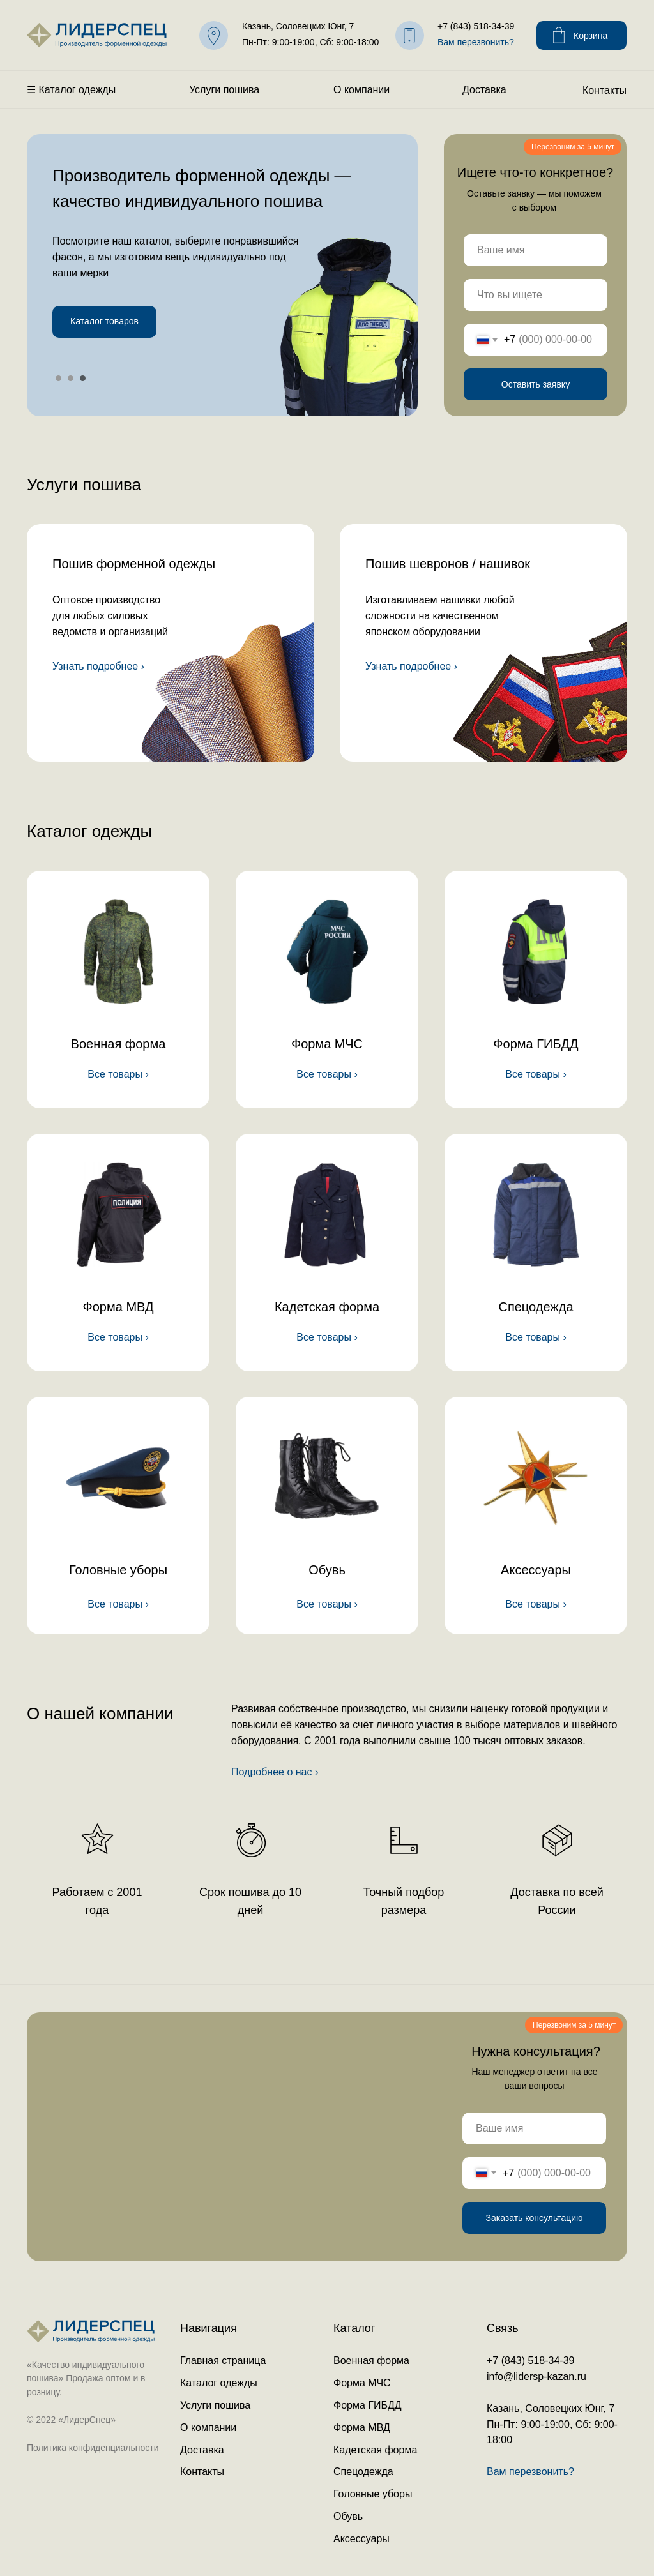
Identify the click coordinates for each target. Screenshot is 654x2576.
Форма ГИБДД (535, 1044)
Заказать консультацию (533, 2218)
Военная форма (118, 1044)
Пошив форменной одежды (133, 564)
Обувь (327, 1570)
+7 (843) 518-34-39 (475, 26)
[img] (170, 643)
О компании (361, 89)
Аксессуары (536, 1570)
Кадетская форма (327, 1307)
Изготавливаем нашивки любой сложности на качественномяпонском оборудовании (440, 615)
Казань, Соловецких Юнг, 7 (298, 26)
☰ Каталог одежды (71, 89)
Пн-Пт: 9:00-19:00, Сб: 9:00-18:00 (310, 42)
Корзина (590, 36)
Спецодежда (535, 1307)
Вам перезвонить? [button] (475, 42)
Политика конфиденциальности (93, 2448)
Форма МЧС (327, 1044)
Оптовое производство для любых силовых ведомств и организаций (110, 615)
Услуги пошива (224, 89)
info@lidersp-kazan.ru (536, 2376)
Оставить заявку (535, 384)
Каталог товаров (104, 321)
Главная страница (223, 2360)
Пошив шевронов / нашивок (447, 564)
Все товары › (117, 1337)
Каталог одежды (218, 2382)
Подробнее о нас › (274, 1771)
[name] (535, 250)
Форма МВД (118, 1307)
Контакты (604, 90)
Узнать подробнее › (98, 666)
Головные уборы (118, 1570)
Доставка (484, 89)
